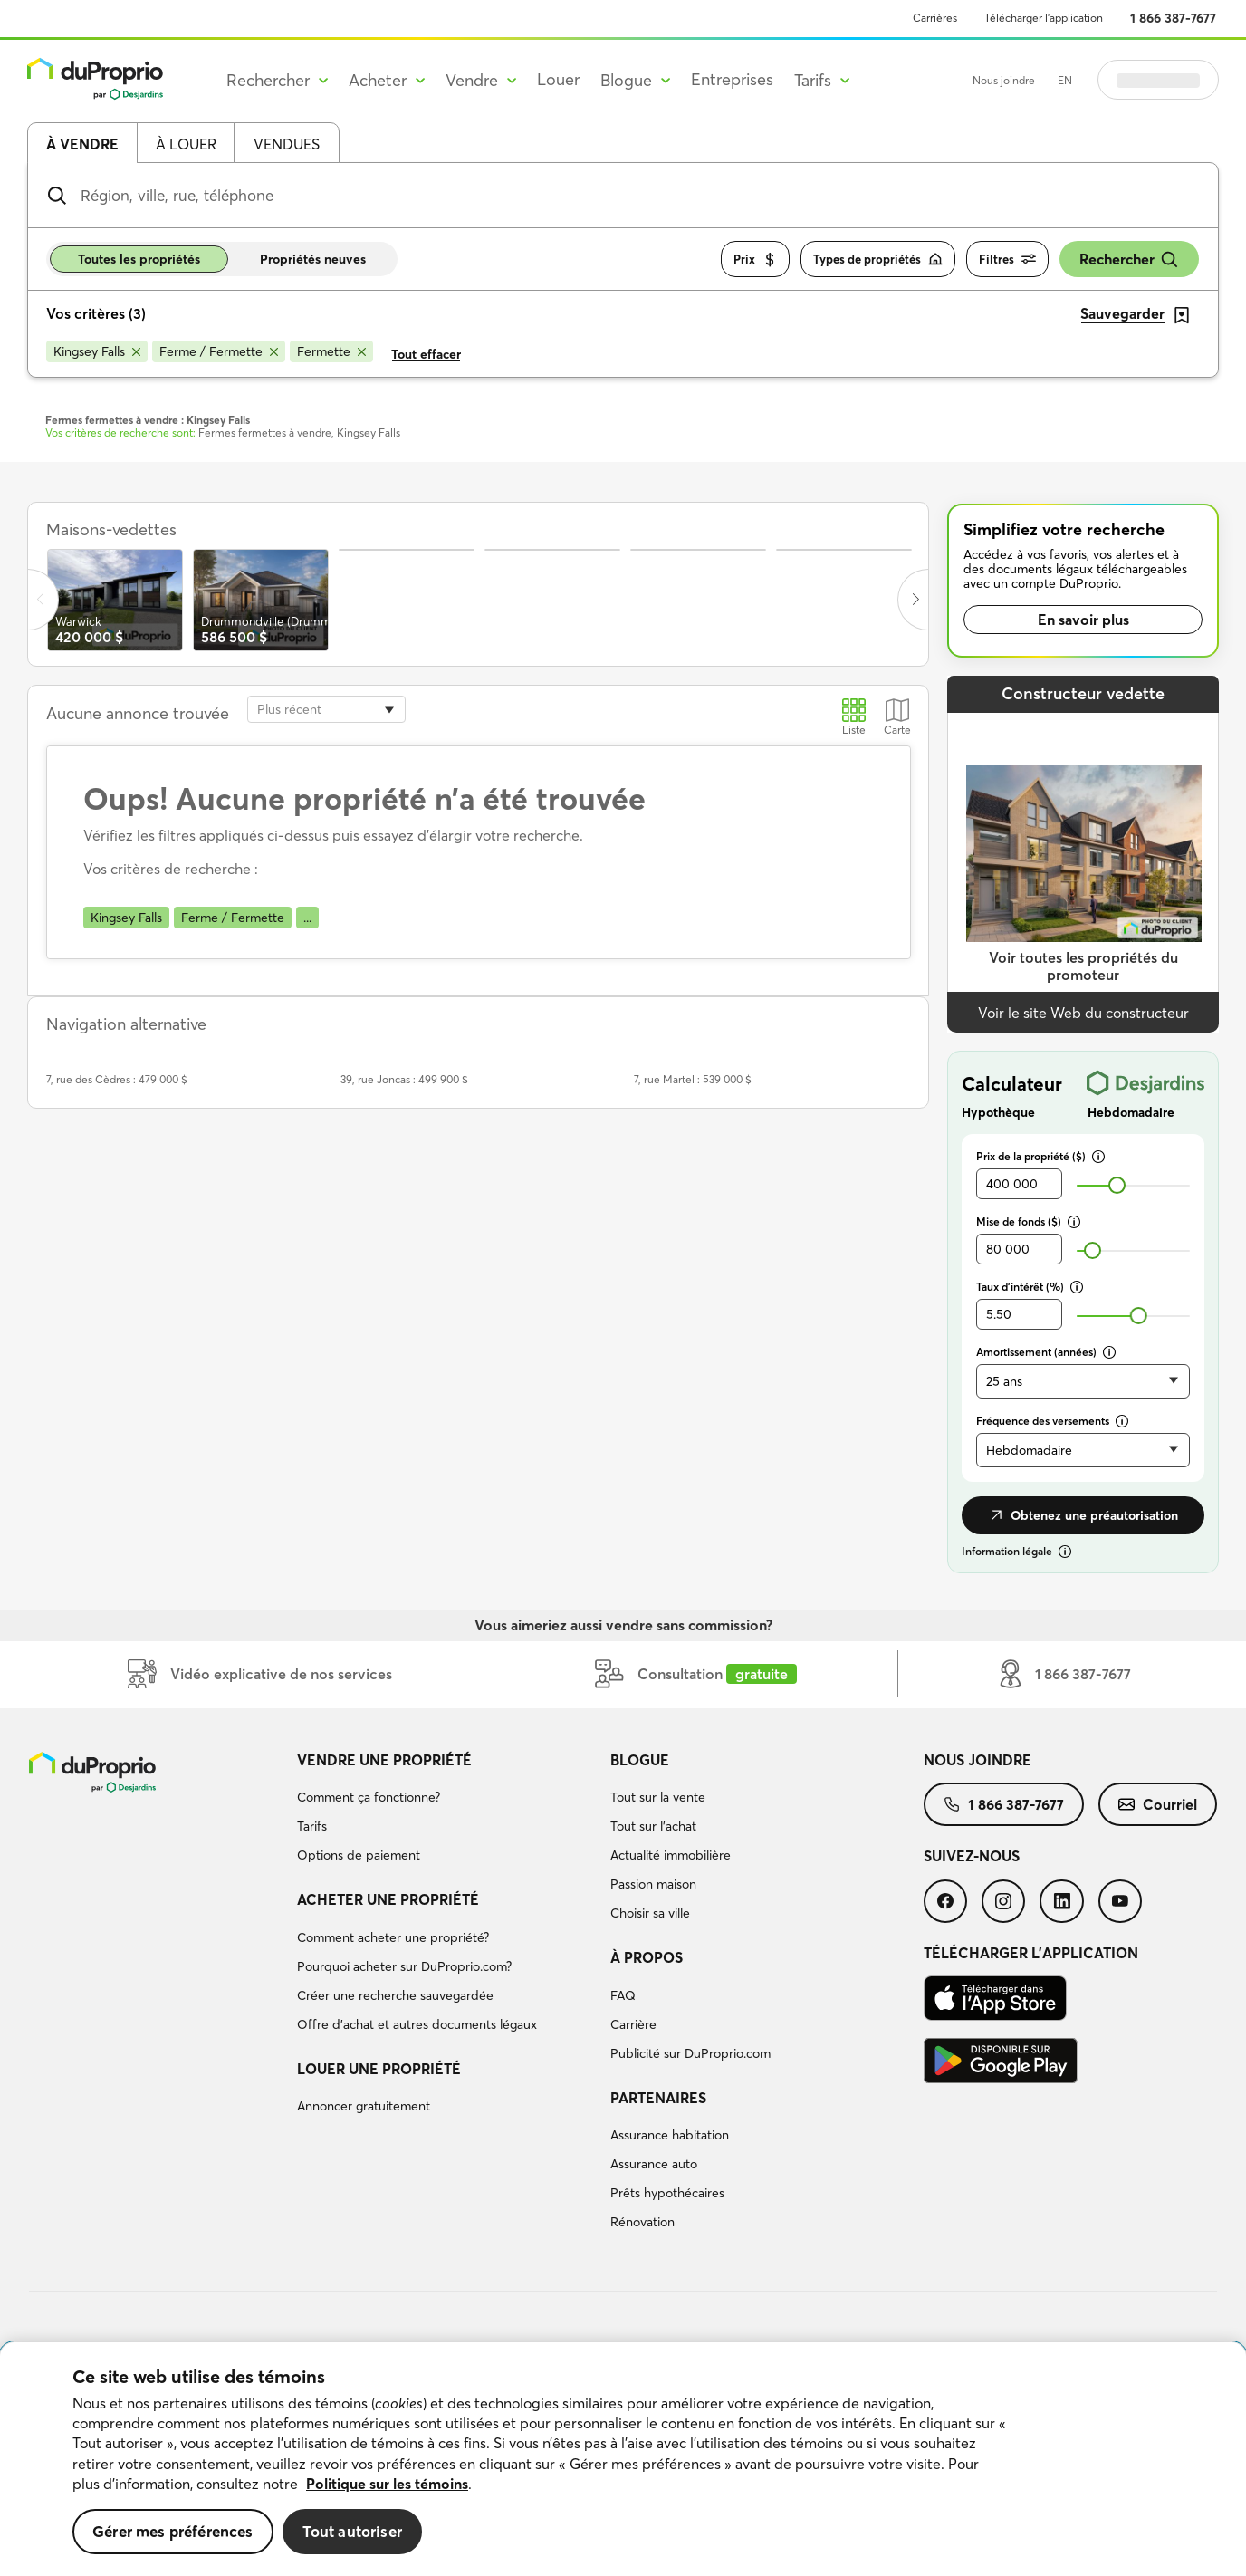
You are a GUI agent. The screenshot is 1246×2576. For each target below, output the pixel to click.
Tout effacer (426, 354)
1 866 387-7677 (1173, 18)
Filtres (1007, 259)
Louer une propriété (379, 2069)
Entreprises (732, 79)
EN (1065, 80)
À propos (646, 1957)
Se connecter (1158, 80)
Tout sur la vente (657, 1797)
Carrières (935, 17)
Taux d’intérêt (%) (1029, 1286)
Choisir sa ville (650, 1913)
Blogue (639, 1760)
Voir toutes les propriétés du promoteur (1083, 966)
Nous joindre (1004, 80)
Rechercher (1129, 259)
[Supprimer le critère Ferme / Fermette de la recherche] (218, 351)
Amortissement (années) (1046, 1352)
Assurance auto (653, 2164)
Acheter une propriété (388, 1899)
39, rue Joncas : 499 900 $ (404, 1079)
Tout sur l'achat (653, 1826)
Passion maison (653, 1884)
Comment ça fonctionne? (368, 1797)
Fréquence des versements (1052, 1420)
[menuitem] (446, 1811)
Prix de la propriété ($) (1040, 1156)
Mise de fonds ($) (1028, 1221)
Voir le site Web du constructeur (1083, 1013)
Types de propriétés (878, 259)
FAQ (623, 1995)
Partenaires (658, 2098)
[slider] (1117, 1185)
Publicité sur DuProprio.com (690, 2053)
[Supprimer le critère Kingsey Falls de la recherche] (97, 351)
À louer (186, 144)
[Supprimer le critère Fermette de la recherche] (331, 351)
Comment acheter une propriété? (393, 1937)
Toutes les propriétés (139, 259)
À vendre (82, 144)
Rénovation (642, 2222)
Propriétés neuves (313, 259)
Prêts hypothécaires (667, 2193)
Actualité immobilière (670, 1855)
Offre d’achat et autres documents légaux (417, 2024)
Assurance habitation (669, 2135)
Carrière (633, 2024)
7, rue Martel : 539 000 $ (693, 1079)
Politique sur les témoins (387, 2484)
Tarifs (312, 1826)
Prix (755, 259)
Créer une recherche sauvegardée (395, 1995)
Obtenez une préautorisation (1083, 1515)
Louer (558, 79)
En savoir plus (1083, 619)
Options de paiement (358, 1855)
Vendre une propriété (384, 1760)
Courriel (1157, 1804)
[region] (623, 2459)
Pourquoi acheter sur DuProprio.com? (404, 1966)
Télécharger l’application (1043, 17)
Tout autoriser (352, 2531)
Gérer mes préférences (173, 2531)
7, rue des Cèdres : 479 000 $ (116, 1079)
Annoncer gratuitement (363, 2106)
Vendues (287, 144)
